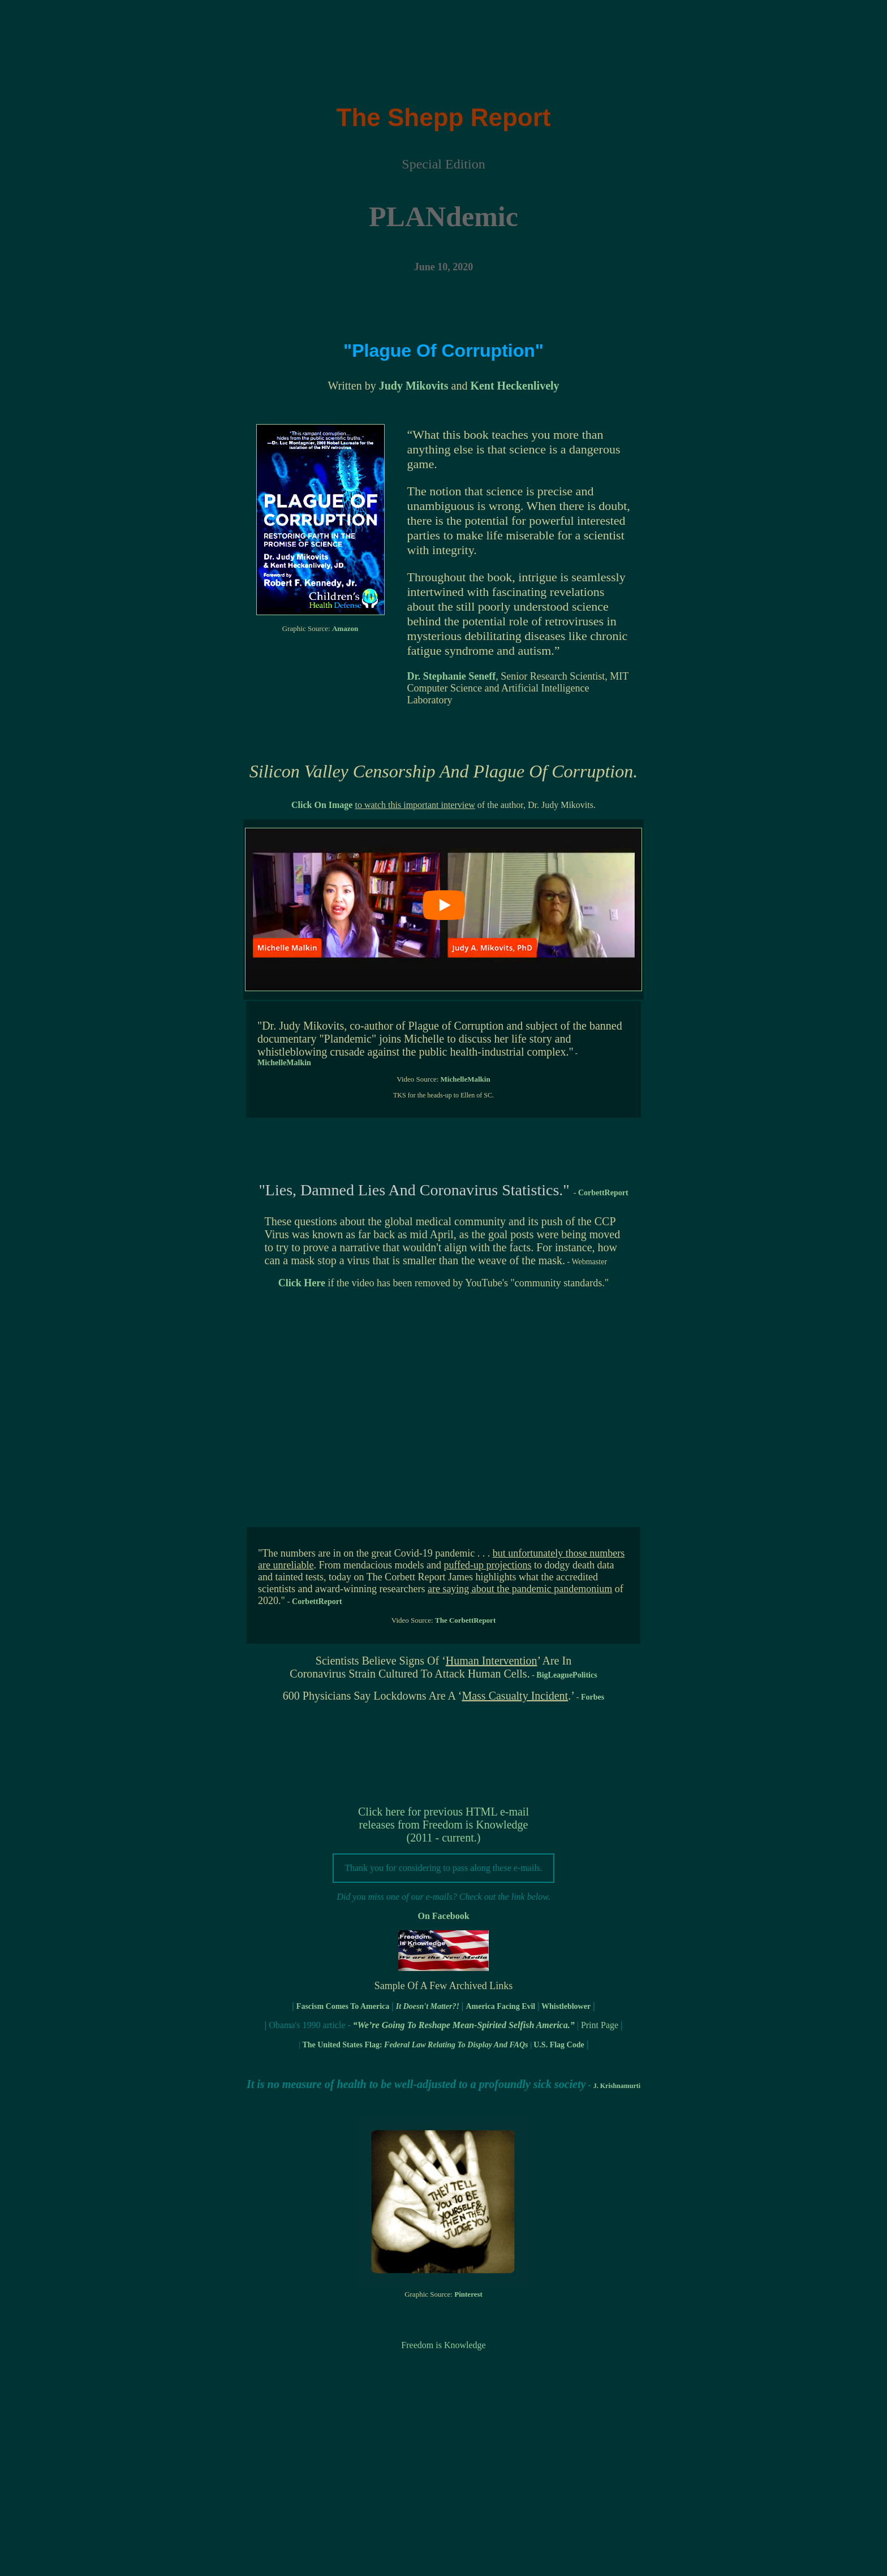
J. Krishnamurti (616, 2086)
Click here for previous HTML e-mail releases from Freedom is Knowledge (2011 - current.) (443, 1824)
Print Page (599, 2025)
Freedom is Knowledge (443, 2345)
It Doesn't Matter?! (427, 2006)
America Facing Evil (500, 2006)
